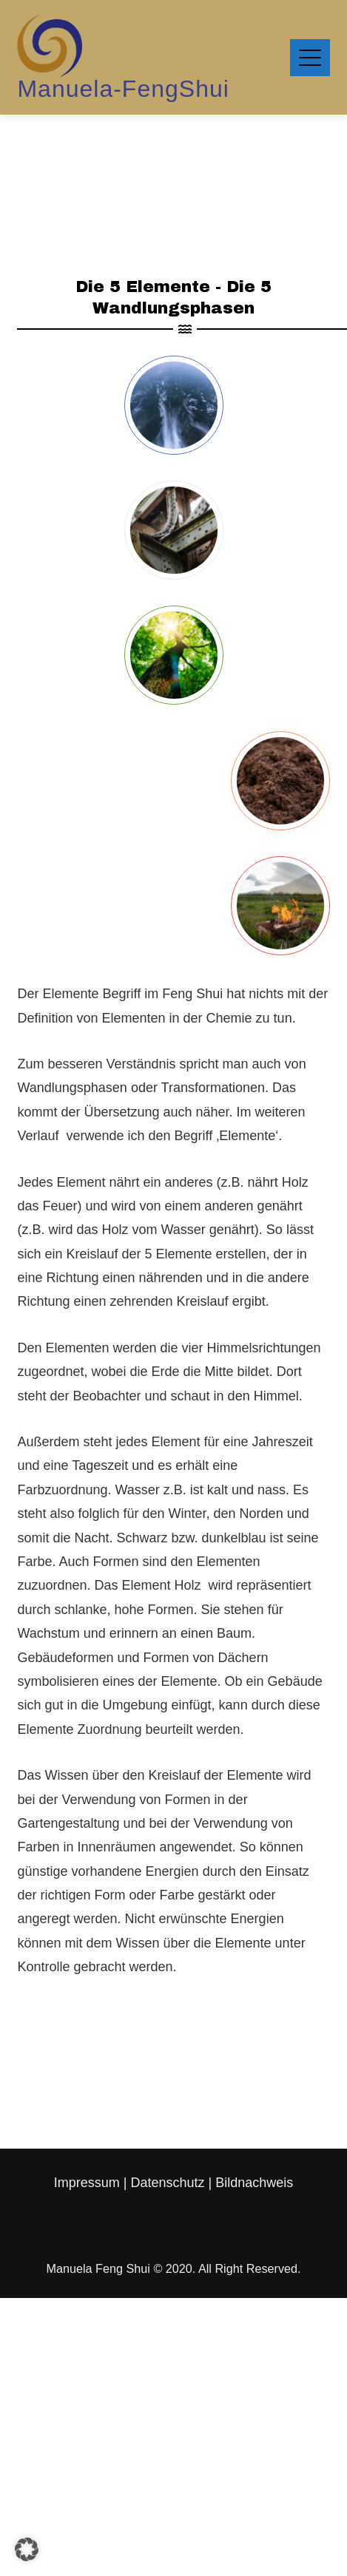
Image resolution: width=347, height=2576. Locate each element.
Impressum (89, 2182)
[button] (26, 2549)
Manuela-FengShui (123, 88)
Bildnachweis (254, 2182)
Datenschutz (167, 2182)
